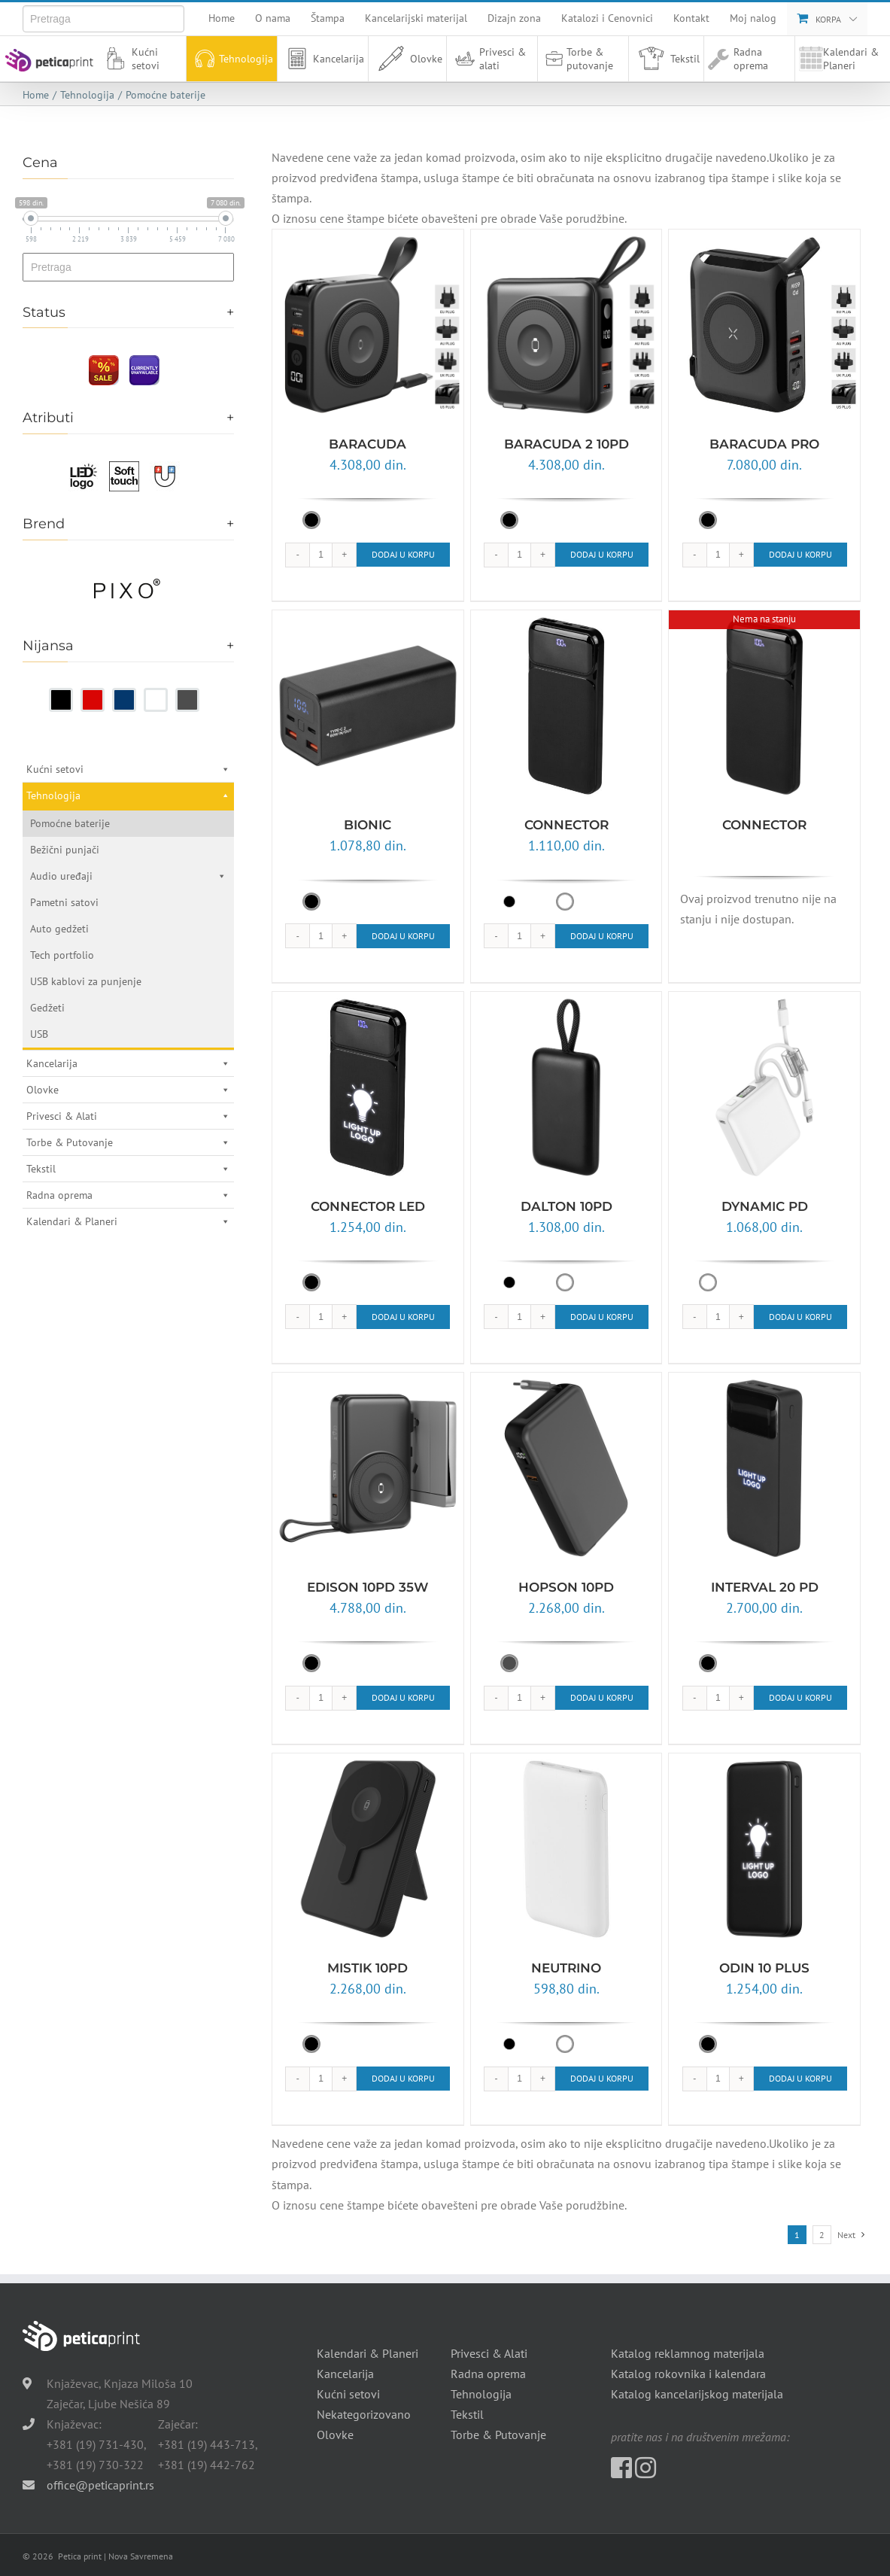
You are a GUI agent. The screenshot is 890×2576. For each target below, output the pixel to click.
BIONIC (367, 824)
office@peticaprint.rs (100, 2484)
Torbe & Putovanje (128, 1142)
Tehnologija (231, 59)
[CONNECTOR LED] (367, 1087)
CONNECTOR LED (368, 1206)
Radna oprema (751, 58)
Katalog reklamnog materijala (687, 2353)
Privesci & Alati (128, 1116)
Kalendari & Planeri (839, 59)
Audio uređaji (128, 876)
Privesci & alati (488, 59)
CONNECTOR (566, 824)
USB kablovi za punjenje (85, 981)
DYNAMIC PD (764, 1206)
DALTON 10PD (566, 1206)
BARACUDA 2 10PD (566, 444)
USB (39, 1034)
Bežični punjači (64, 849)
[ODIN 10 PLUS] (764, 1849)
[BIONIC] (367, 705)
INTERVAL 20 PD (765, 1587)
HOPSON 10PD (566, 1587)
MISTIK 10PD (367, 1967)
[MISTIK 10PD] (367, 1849)
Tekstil (666, 59)
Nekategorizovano (364, 2414)
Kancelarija (322, 59)
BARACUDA (367, 444)
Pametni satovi (64, 902)
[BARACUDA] (367, 325)
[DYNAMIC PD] (764, 1087)
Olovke (407, 59)
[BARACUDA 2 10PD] (566, 325)
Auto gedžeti (59, 928)
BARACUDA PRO (764, 444)
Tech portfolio (62, 955)
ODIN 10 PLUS (764, 1967)
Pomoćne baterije (70, 823)
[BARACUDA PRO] (764, 325)
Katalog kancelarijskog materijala (697, 2393)
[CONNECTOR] (566, 705)
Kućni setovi (129, 59)
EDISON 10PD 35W (367, 1587)
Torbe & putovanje (577, 59)
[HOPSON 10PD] (566, 1468)
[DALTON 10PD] (566, 1087)
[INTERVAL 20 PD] (764, 1468)
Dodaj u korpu (403, 554)
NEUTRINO (566, 1967)
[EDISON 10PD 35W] (367, 1468)
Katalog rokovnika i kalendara (688, 2373)
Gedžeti (47, 1007)
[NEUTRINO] (566, 1849)
